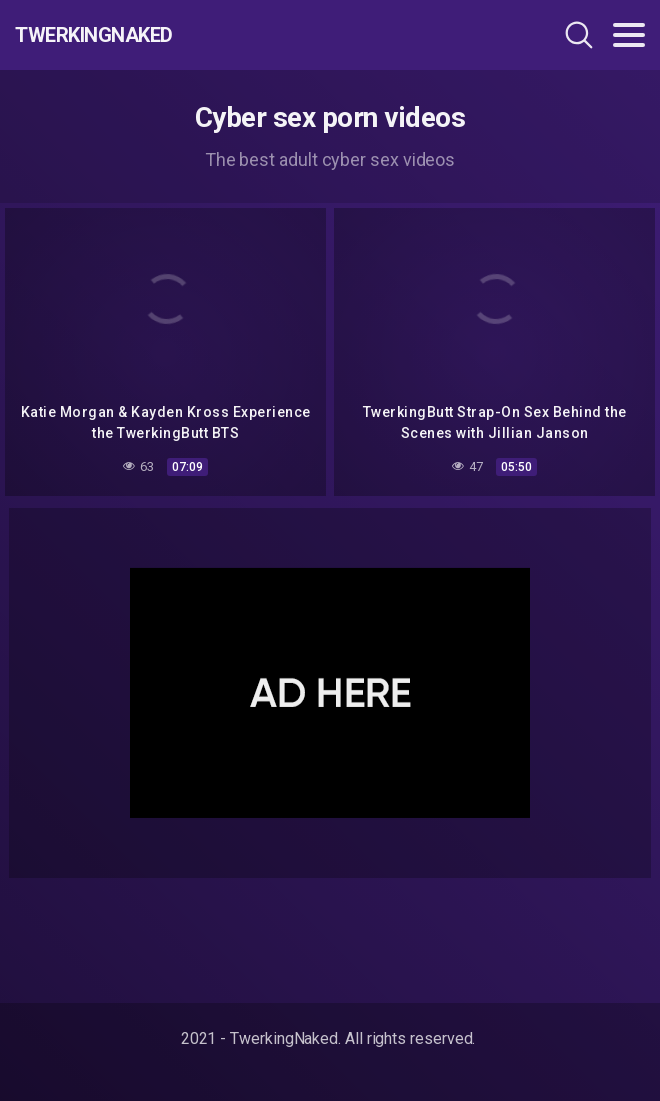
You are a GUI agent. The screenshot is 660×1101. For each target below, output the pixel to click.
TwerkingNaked (94, 35)
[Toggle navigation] (629, 35)
